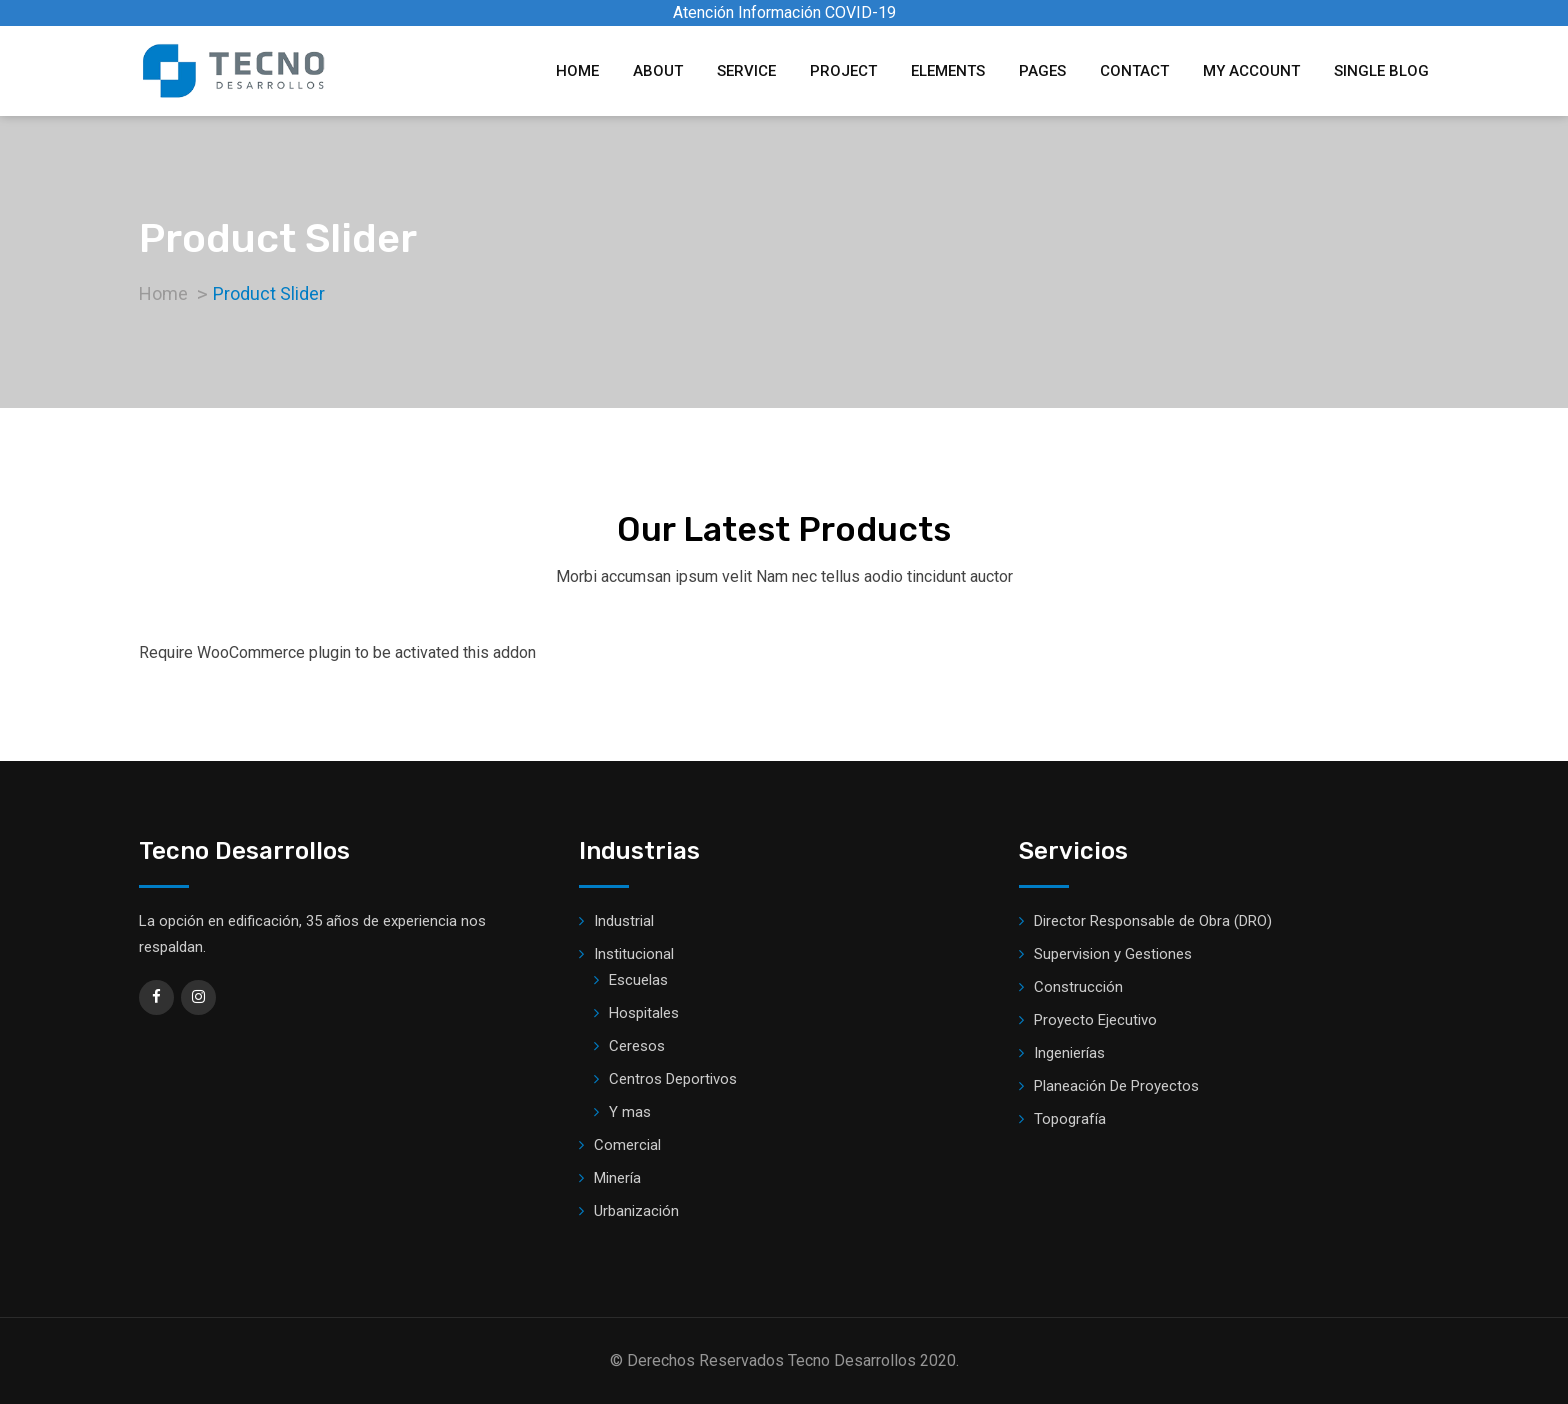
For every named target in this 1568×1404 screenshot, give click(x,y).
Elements (948, 71)
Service (746, 71)
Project (843, 71)
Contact (1134, 71)
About (658, 71)
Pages (1042, 71)
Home (577, 71)
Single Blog (1381, 71)
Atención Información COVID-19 (784, 12)
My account (1251, 71)
